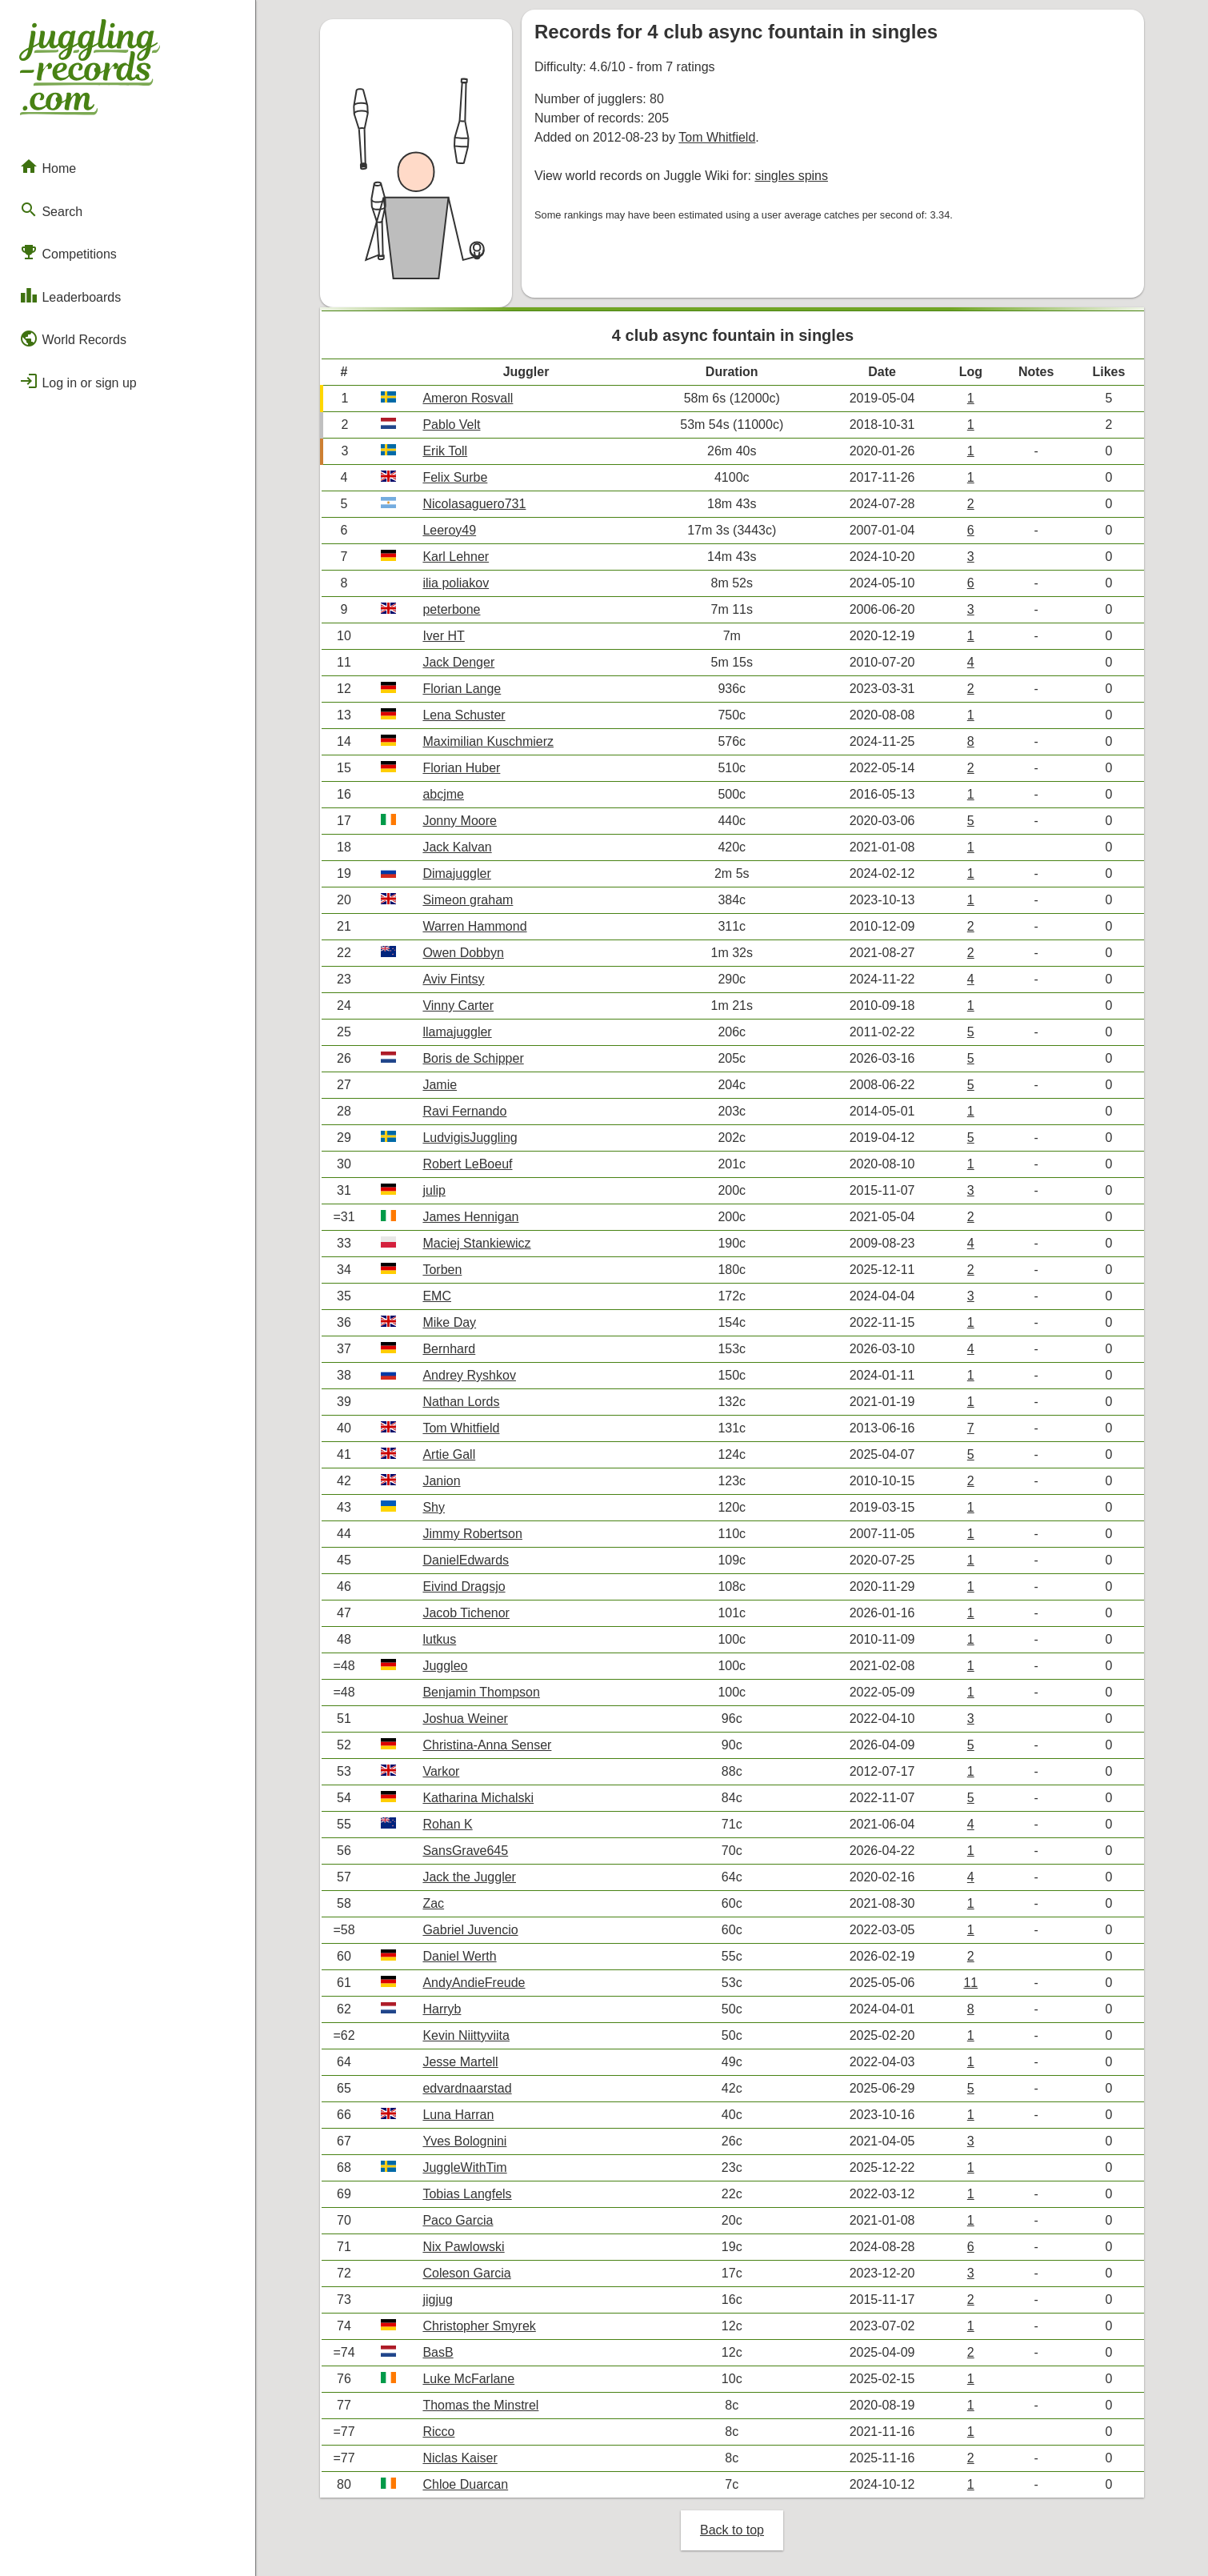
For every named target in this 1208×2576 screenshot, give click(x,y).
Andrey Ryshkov (469, 1375)
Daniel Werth (459, 1956)
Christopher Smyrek (478, 2326)
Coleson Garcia (466, 2273)
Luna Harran (458, 2114)
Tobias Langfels (466, 2194)
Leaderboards (70, 295)
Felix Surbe (454, 477)
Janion (441, 1481)
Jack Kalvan (456, 847)
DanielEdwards (465, 1560)
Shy (433, 1507)
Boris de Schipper (472, 1058)
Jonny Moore (459, 820)
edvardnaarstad (466, 2088)
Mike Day (449, 1322)
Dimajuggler (456, 873)
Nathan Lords (460, 1401)
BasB (437, 2352)
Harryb (441, 2009)
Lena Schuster (463, 715)
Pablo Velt (451, 424)
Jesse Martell (460, 2062)
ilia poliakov (455, 583)
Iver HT (443, 636)
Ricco (438, 2431)
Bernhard (448, 1349)
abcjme (443, 794)
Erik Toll (444, 451)
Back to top (732, 2530)
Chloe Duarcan (465, 2484)
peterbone (451, 609)
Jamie (439, 1085)
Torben (442, 1269)
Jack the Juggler (469, 1877)
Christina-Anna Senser (486, 1745)
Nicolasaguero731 (474, 504)
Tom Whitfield (716, 137)
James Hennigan (470, 1217)
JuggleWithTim (464, 2167)
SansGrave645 (465, 1850)
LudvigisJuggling (469, 1137)
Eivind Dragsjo (463, 1586)
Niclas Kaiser (459, 2458)
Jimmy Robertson (472, 1533)
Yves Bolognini (464, 2141)
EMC (436, 1296)
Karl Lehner (455, 556)
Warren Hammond (474, 926)
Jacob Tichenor (466, 1613)
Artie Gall (448, 1454)
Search (50, 209)
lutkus (439, 1639)
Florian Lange (461, 688)
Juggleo (444, 1666)
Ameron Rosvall (467, 398)
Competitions (68, 252)
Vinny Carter (458, 1005)
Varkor (440, 1771)
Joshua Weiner (464, 1718)
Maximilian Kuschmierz (488, 741)
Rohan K (447, 1824)
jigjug (437, 2299)
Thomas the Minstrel (480, 2405)
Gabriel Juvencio (470, 1930)
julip (433, 1190)
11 (970, 1982)
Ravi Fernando (464, 1111)
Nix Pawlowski (463, 2246)
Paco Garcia (457, 2220)
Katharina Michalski (478, 1798)
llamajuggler (456, 1032)
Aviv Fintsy (453, 979)
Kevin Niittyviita (465, 2035)
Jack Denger (458, 662)
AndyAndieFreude (473, 1982)
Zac (433, 1903)
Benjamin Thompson (480, 1692)
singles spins (791, 175)
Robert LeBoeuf (467, 1164)
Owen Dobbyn (462, 952)
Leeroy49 (449, 530)
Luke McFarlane (468, 2379)
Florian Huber (461, 768)
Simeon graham (467, 900)
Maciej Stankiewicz (476, 1243)
